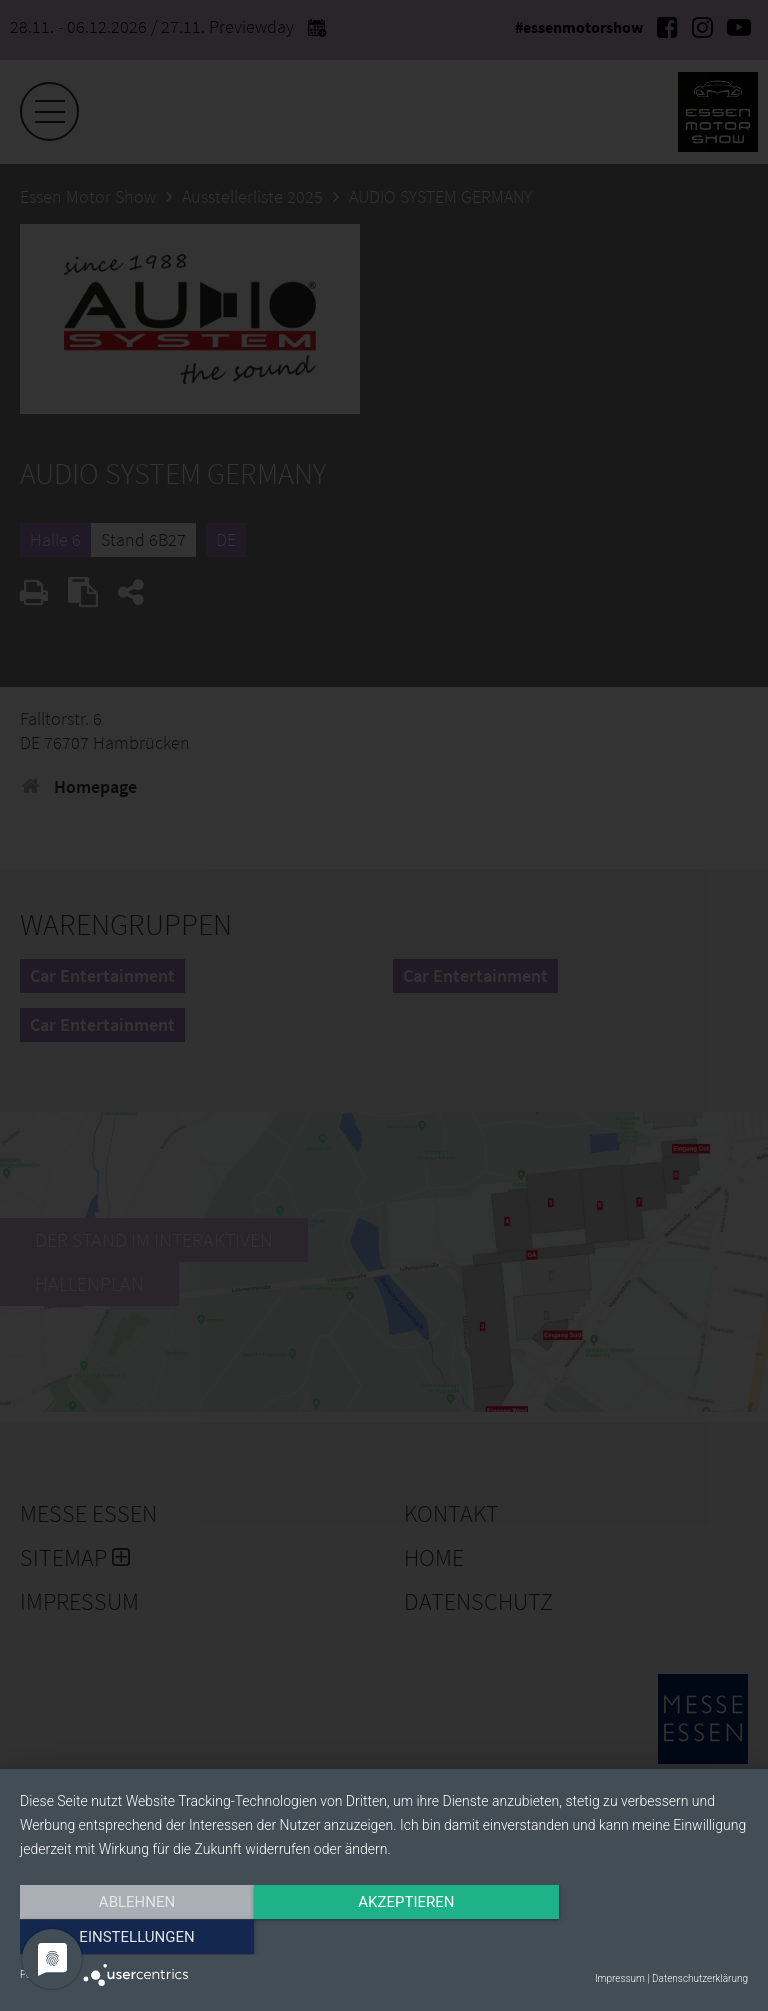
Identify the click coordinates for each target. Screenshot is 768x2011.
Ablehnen (129, 1938)
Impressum (620, 1978)
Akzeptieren (384, 1938)
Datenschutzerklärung (700, 1978)
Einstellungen (638, 1938)
